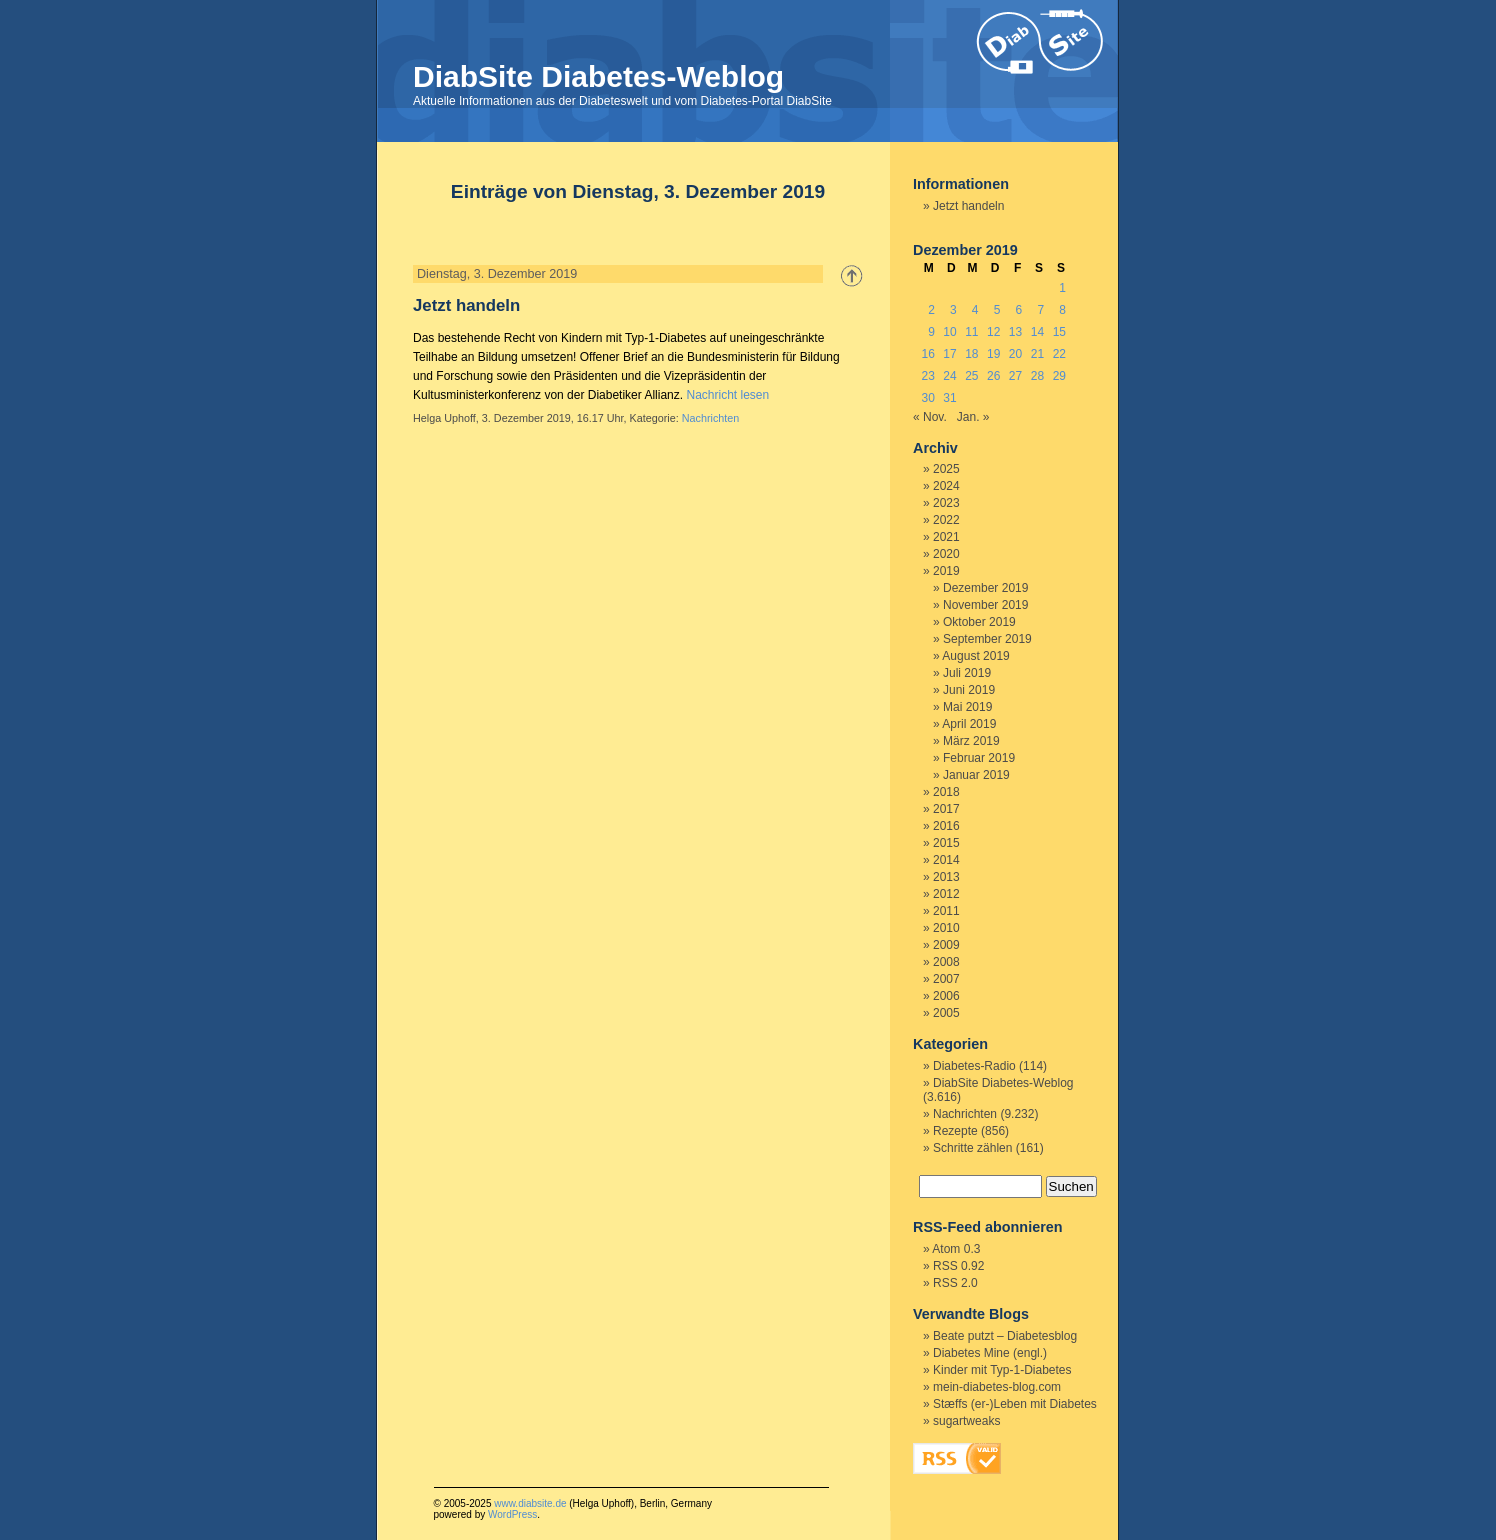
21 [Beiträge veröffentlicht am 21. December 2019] (1037, 354)
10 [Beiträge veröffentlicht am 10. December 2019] (949, 332)
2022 (946, 520)
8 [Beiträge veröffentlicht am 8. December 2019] (1062, 310)
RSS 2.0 (955, 1283)
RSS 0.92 (958, 1266)
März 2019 (971, 741)
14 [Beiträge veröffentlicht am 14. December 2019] (1037, 332)
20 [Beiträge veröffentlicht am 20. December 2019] (1015, 354)
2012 (946, 894)
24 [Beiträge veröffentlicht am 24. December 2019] (949, 376)
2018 (946, 792)
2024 (946, 486)
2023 (946, 503)
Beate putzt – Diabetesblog (1005, 1336)
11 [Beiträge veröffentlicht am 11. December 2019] (971, 332)
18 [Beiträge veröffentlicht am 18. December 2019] (971, 354)
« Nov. (930, 417)
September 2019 (987, 639)
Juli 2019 (967, 673)
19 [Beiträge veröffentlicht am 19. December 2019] (993, 354)
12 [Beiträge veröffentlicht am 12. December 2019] (993, 332)
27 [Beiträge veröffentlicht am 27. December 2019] (1015, 376)
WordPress (512, 1514)
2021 (946, 537)
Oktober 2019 (979, 622)
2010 (946, 928)
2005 (946, 1013)
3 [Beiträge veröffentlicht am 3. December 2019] (953, 310)
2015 (946, 843)
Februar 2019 (979, 758)
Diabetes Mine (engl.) (990, 1353)
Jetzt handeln (466, 305)
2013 (946, 877)
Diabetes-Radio (974, 1066)
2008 (946, 962)
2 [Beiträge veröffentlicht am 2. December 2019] (931, 310)
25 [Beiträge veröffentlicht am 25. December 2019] (971, 376)
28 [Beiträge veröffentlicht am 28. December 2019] (1037, 376)
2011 (946, 911)
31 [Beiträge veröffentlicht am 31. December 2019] (949, 398)
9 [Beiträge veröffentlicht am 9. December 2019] (931, 332)
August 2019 (975, 656)
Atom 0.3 (956, 1249)
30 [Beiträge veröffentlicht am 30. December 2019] (927, 398)
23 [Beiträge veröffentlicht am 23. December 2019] (927, 376)
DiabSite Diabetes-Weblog (598, 76)
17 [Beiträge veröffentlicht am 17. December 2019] (949, 354)
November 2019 (985, 605)
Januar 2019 (976, 775)
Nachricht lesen (727, 395)
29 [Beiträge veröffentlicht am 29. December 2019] (1059, 376)
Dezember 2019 (985, 588)
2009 (946, 945)
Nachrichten (711, 418)
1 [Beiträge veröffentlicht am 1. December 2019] (1062, 288)
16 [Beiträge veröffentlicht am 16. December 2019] (927, 354)
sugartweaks (966, 1421)
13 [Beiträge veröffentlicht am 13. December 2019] (1015, 332)
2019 (946, 571)
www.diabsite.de (530, 1503)
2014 (946, 860)
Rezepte (955, 1131)
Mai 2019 (967, 707)
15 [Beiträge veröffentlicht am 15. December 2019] (1059, 332)
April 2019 (969, 724)
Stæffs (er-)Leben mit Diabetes (1015, 1404)
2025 (946, 469)
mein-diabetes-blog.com (997, 1387)
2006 (946, 996)
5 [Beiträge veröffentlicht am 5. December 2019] (997, 310)
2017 (946, 809)
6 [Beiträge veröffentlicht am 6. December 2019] (1019, 310)
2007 (946, 979)
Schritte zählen (972, 1148)
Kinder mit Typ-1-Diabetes (1002, 1370)
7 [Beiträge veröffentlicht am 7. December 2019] (1040, 310)
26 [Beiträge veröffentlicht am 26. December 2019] (993, 376)
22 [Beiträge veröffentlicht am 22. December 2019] (1059, 354)
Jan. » (973, 417)
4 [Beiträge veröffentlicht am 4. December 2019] (975, 310)
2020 (946, 554)
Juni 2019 (969, 690)
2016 (946, 826)
